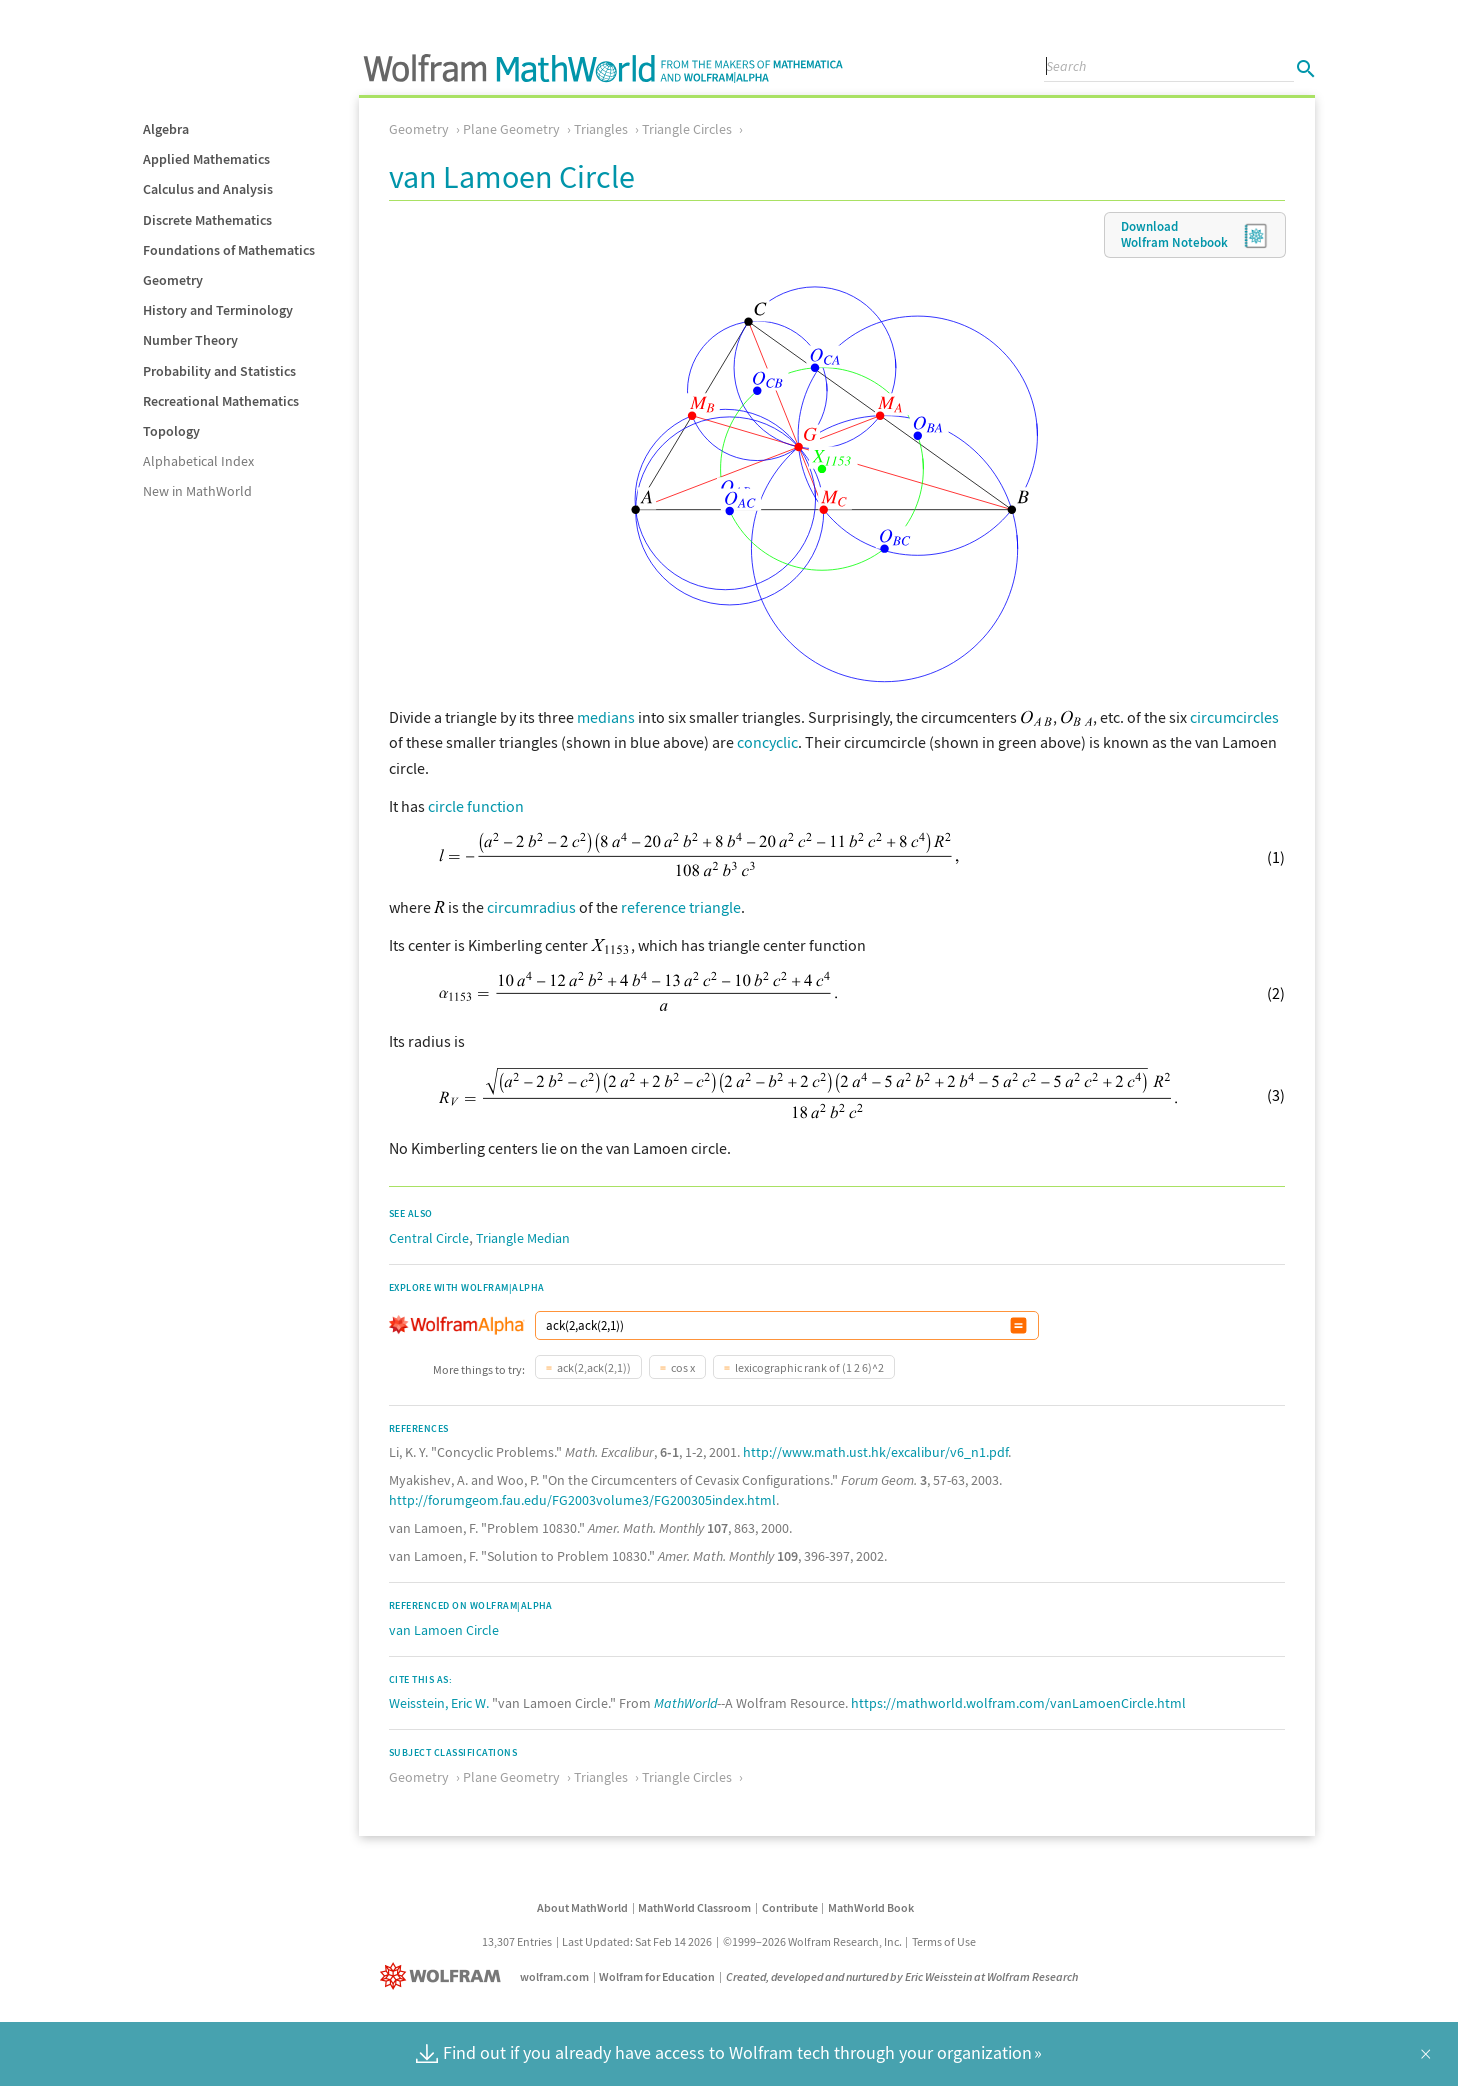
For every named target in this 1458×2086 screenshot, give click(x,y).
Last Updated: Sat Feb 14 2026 (637, 1941)
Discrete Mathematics (207, 220)
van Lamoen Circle (444, 1630)
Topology (171, 431)
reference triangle (681, 907)
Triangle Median (523, 1238)
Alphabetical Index (198, 461)
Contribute (790, 1907)
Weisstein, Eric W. (439, 1703)
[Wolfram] (444, 1976)
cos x (683, 1367)
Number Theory (190, 340)
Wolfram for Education (657, 1976)
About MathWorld (582, 1907)
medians (606, 717)
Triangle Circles (687, 129)
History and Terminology (218, 310)
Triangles (601, 129)
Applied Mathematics (206, 159)
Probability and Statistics (219, 371)
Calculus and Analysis (208, 189)
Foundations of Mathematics (229, 250)
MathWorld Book (871, 1907)
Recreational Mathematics (221, 401)
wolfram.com (554, 1976)
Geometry (173, 280)
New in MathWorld (197, 491)
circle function (476, 806)
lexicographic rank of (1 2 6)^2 (809, 1367)
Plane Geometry (511, 129)
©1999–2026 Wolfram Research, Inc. (812, 1941)
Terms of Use (944, 1941)
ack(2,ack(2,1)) (594, 1367)
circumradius (531, 907)
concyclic (767, 742)
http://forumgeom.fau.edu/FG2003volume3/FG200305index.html (582, 1500)
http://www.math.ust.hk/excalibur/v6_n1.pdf (875, 1452)
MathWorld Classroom (694, 1907)
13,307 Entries (517, 1941)
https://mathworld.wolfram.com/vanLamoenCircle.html (1018, 1703)
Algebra (166, 129)
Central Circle (429, 1238)
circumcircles (1234, 717)
